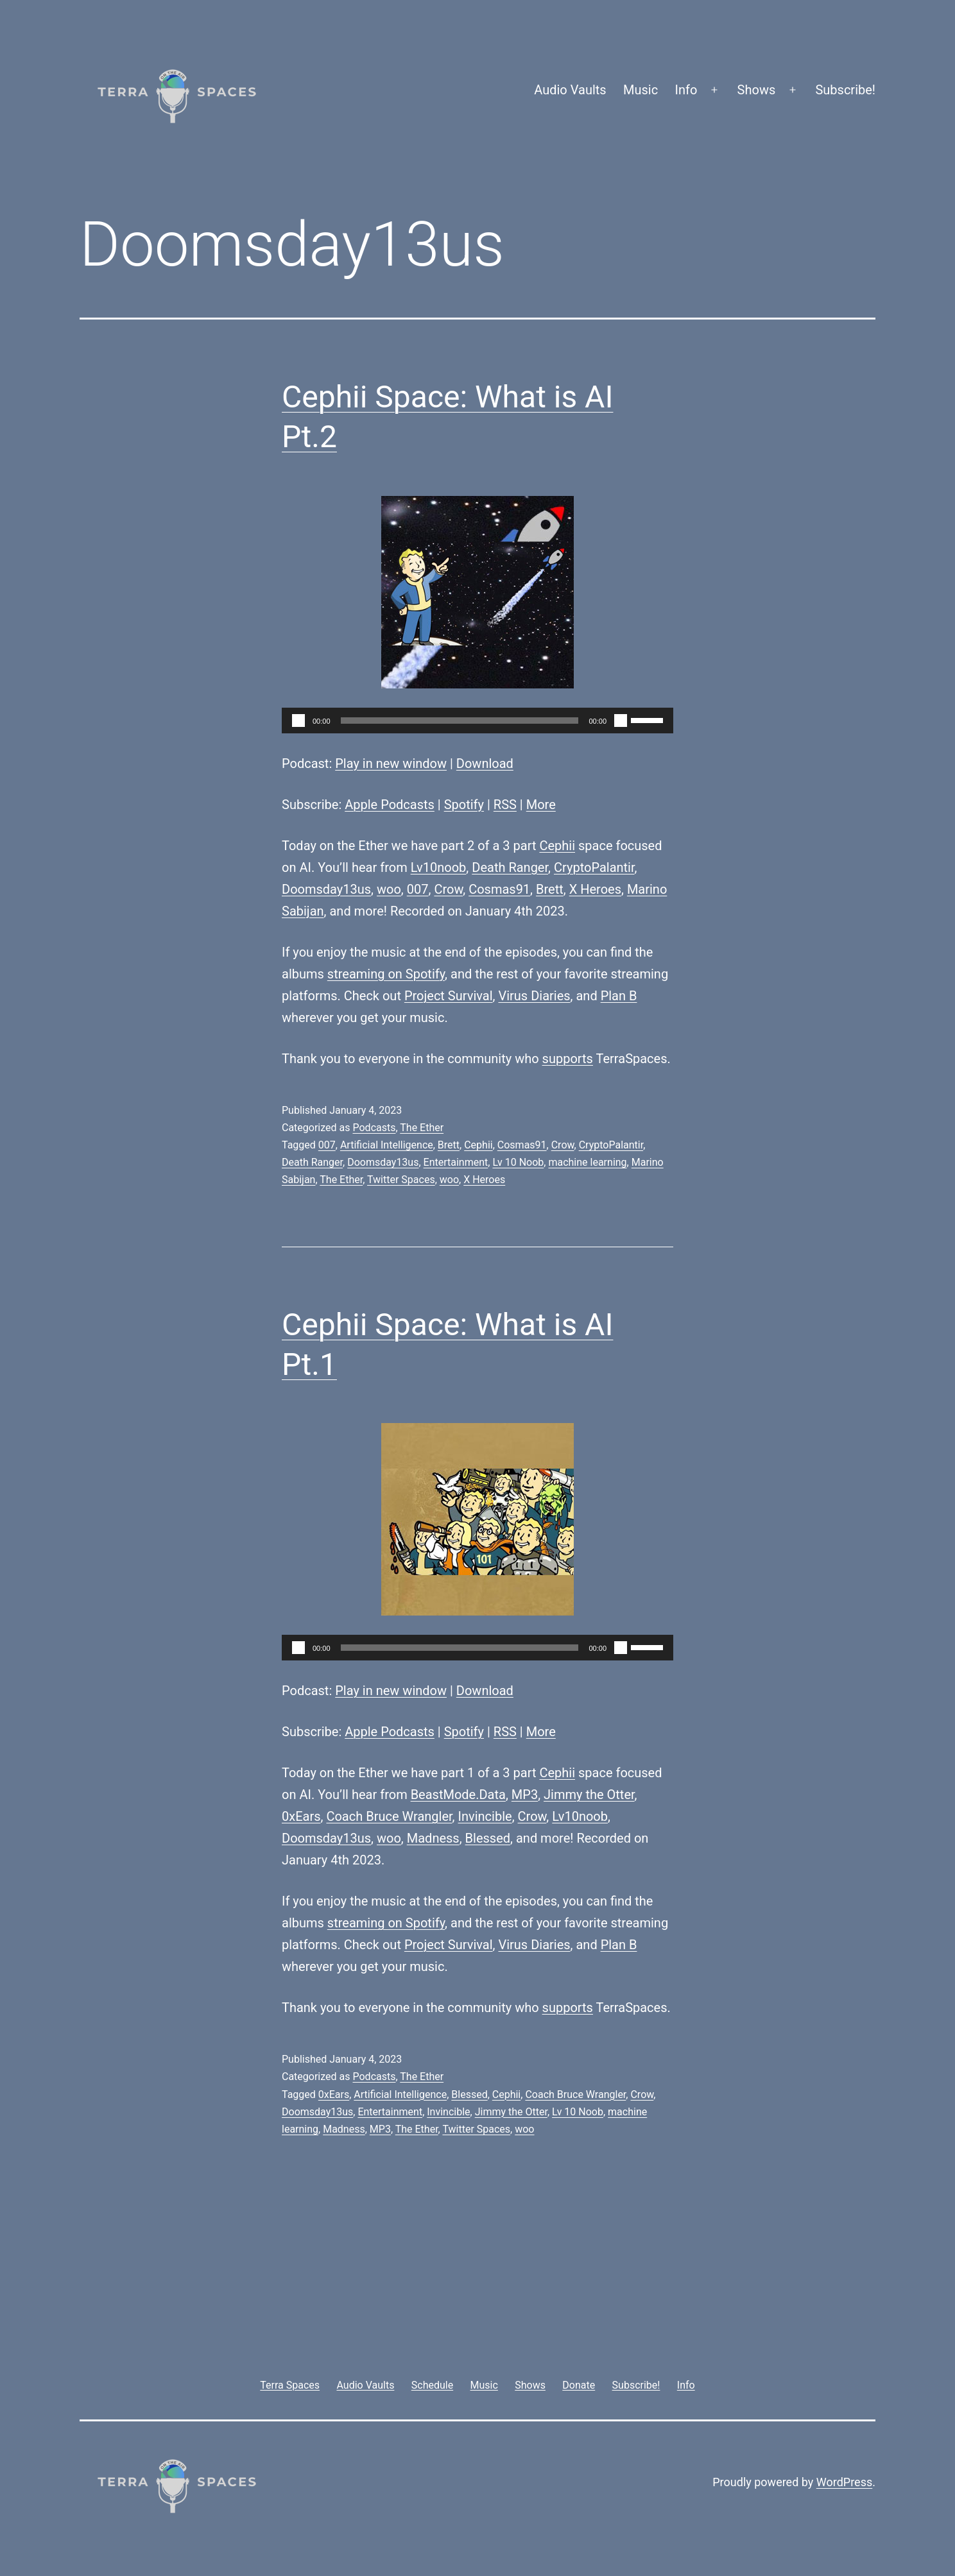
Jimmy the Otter (589, 1794)
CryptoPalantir (594, 867)
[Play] (298, 720)
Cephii (557, 845)
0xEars (301, 1816)
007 (418, 889)
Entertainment (456, 1162)
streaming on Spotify (386, 974)
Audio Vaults (570, 90)
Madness (433, 1838)
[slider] (460, 720)
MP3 (525, 1794)
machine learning (587, 1162)
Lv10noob (439, 867)
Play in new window (391, 763)
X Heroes (595, 889)
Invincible (485, 1816)
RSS (505, 804)
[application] (477, 720)
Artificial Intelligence (386, 1145)
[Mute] (620, 720)
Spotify (464, 804)
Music (640, 90)
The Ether (421, 1128)
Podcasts (373, 1128)
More (541, 804)
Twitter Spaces (401, 1179)
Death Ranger (510, 867)
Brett (550, 889)
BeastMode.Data (458, 1794)
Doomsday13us (326, 889)
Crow (448, 889)
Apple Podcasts (389, 804)
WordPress (844, 2482)
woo (389, 889)
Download (484, 763)
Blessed (487, 1838)
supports (567, 1058)
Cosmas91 (499, 889)
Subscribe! (845, 90)
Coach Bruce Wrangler (389, 1816)
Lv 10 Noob (518, 1162)
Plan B (619, 995)
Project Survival (448, 995)
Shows (756, 90)
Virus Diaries (534, 995)
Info (686, 90)
